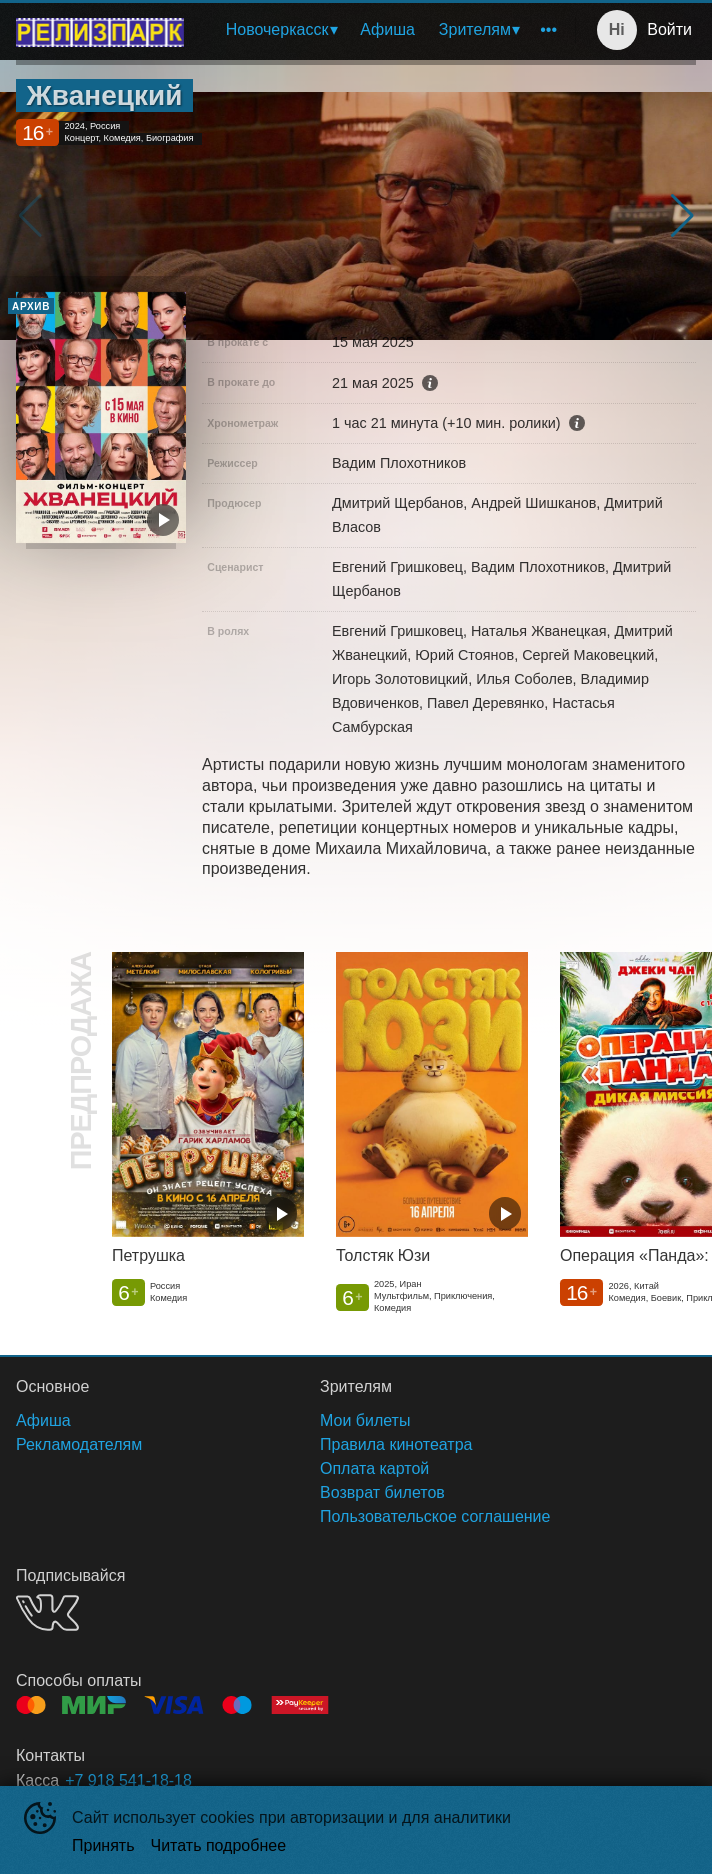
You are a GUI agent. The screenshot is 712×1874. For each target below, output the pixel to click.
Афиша (387, 29)
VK (47, 1612)
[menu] (383, 30)
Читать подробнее (219, 1845)
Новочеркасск (277, 29)
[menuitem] (281, 30)
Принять (103, 1845)
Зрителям (475, 29)
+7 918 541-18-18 (128, 1780)
